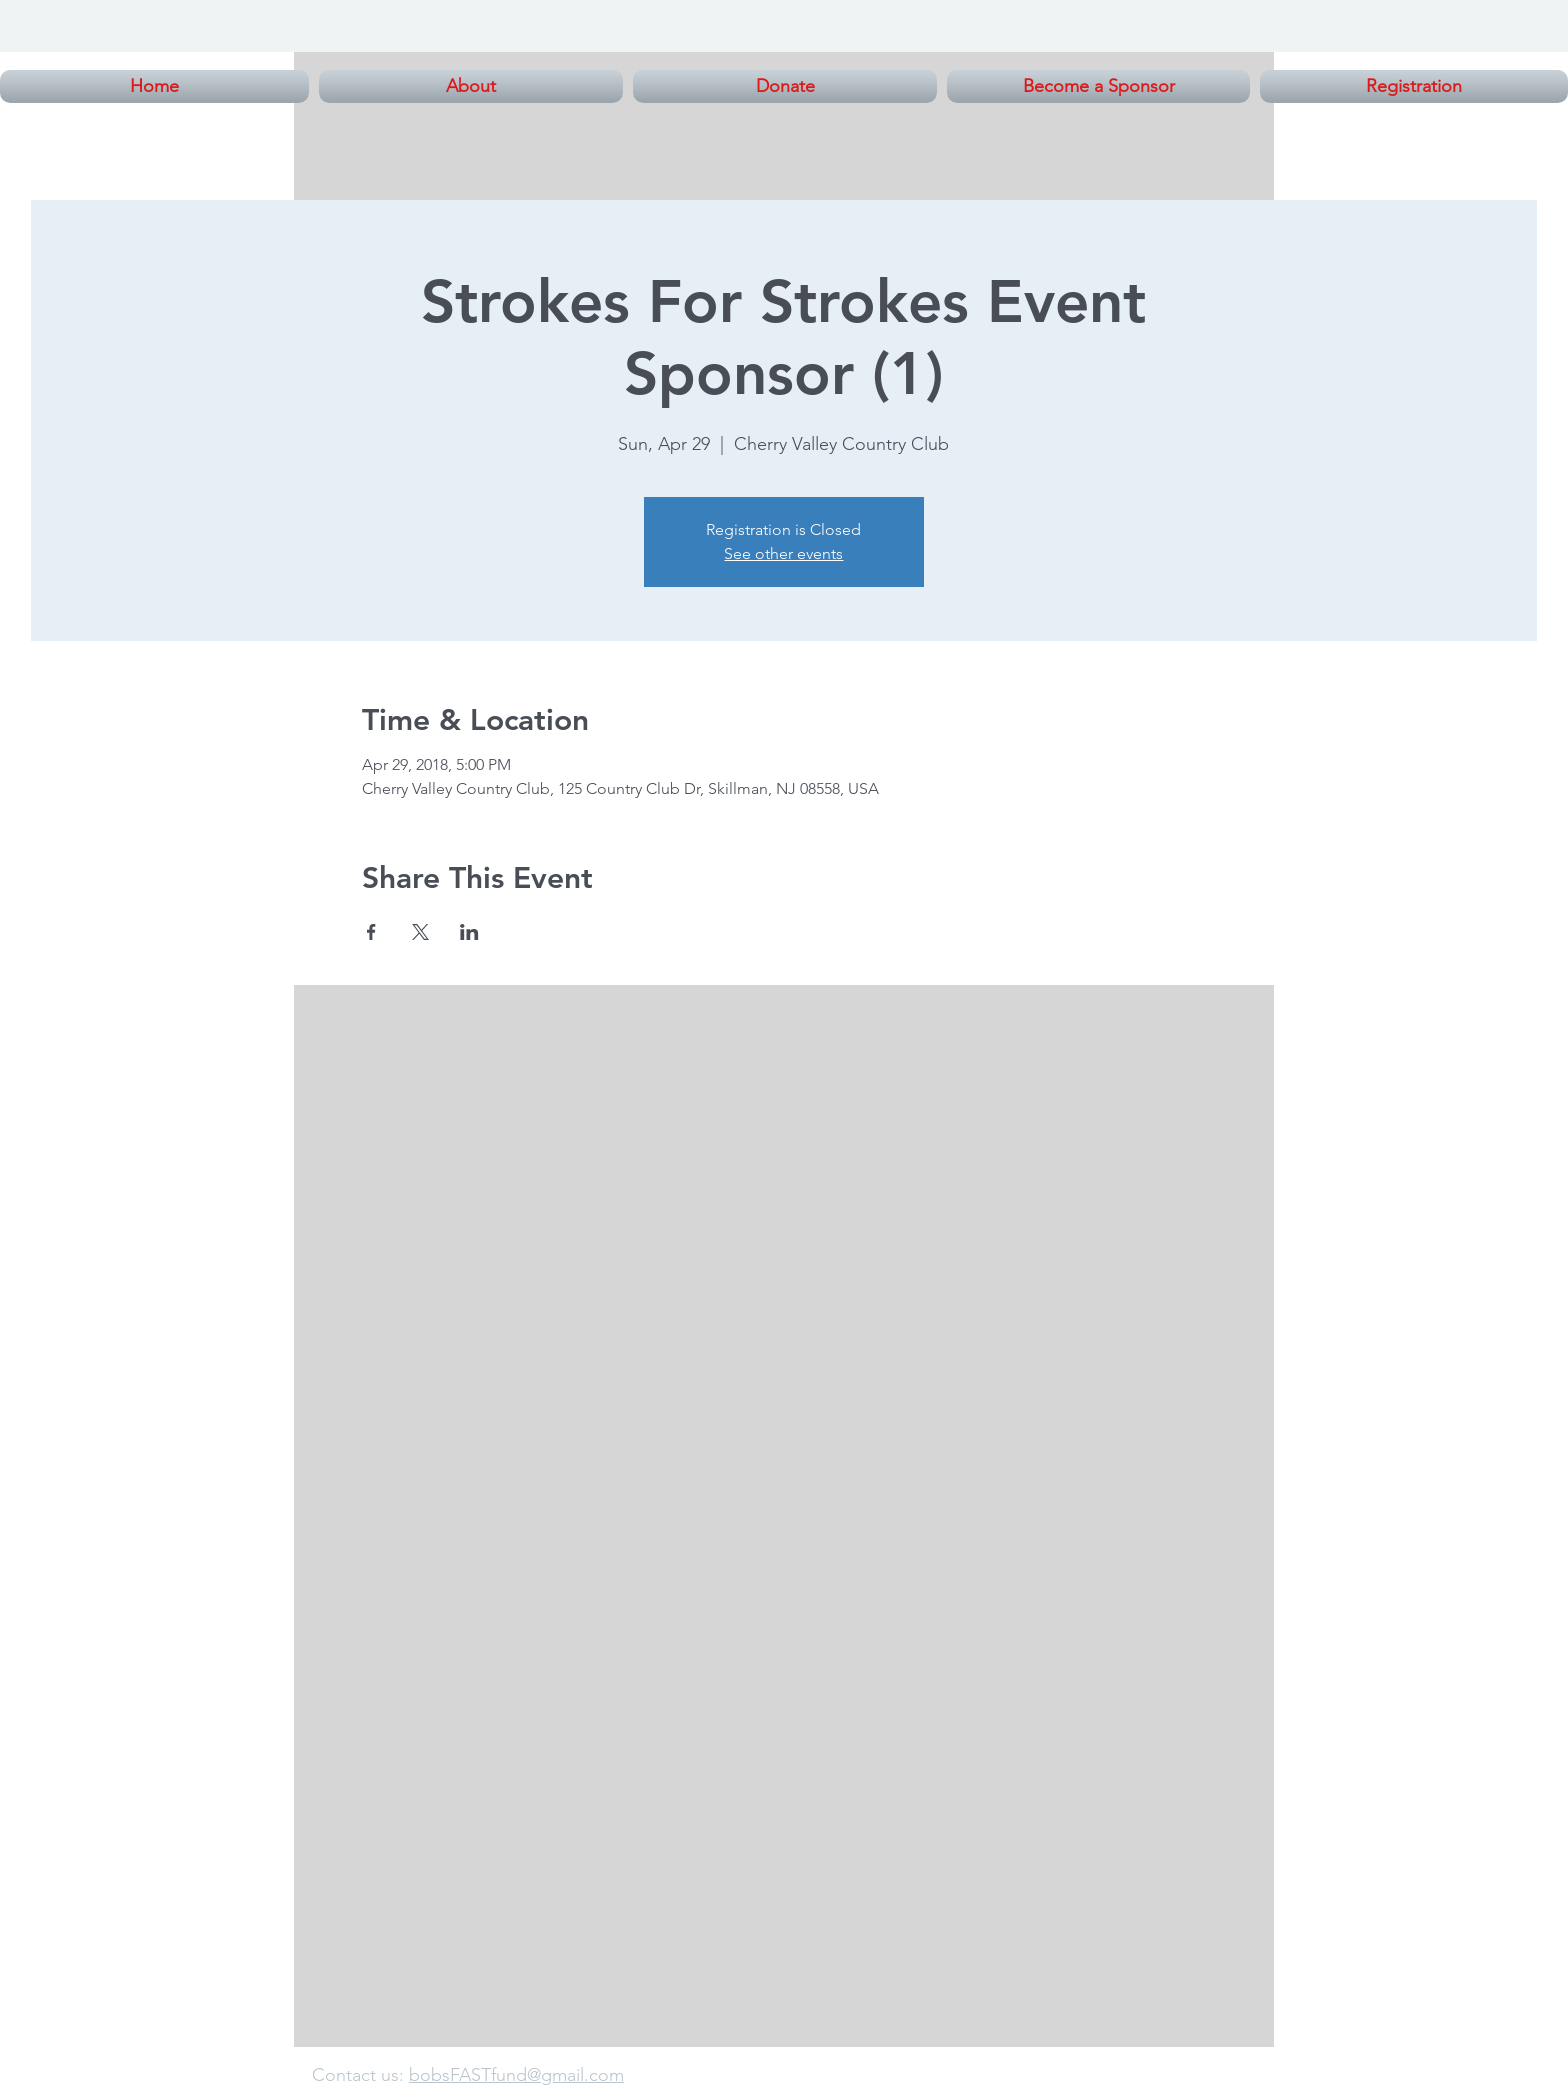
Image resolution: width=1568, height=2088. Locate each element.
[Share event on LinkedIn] (469, 932)
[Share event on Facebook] (371, 932)
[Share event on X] (420, 932)
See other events (783, 553)
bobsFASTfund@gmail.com (516, 2075)
